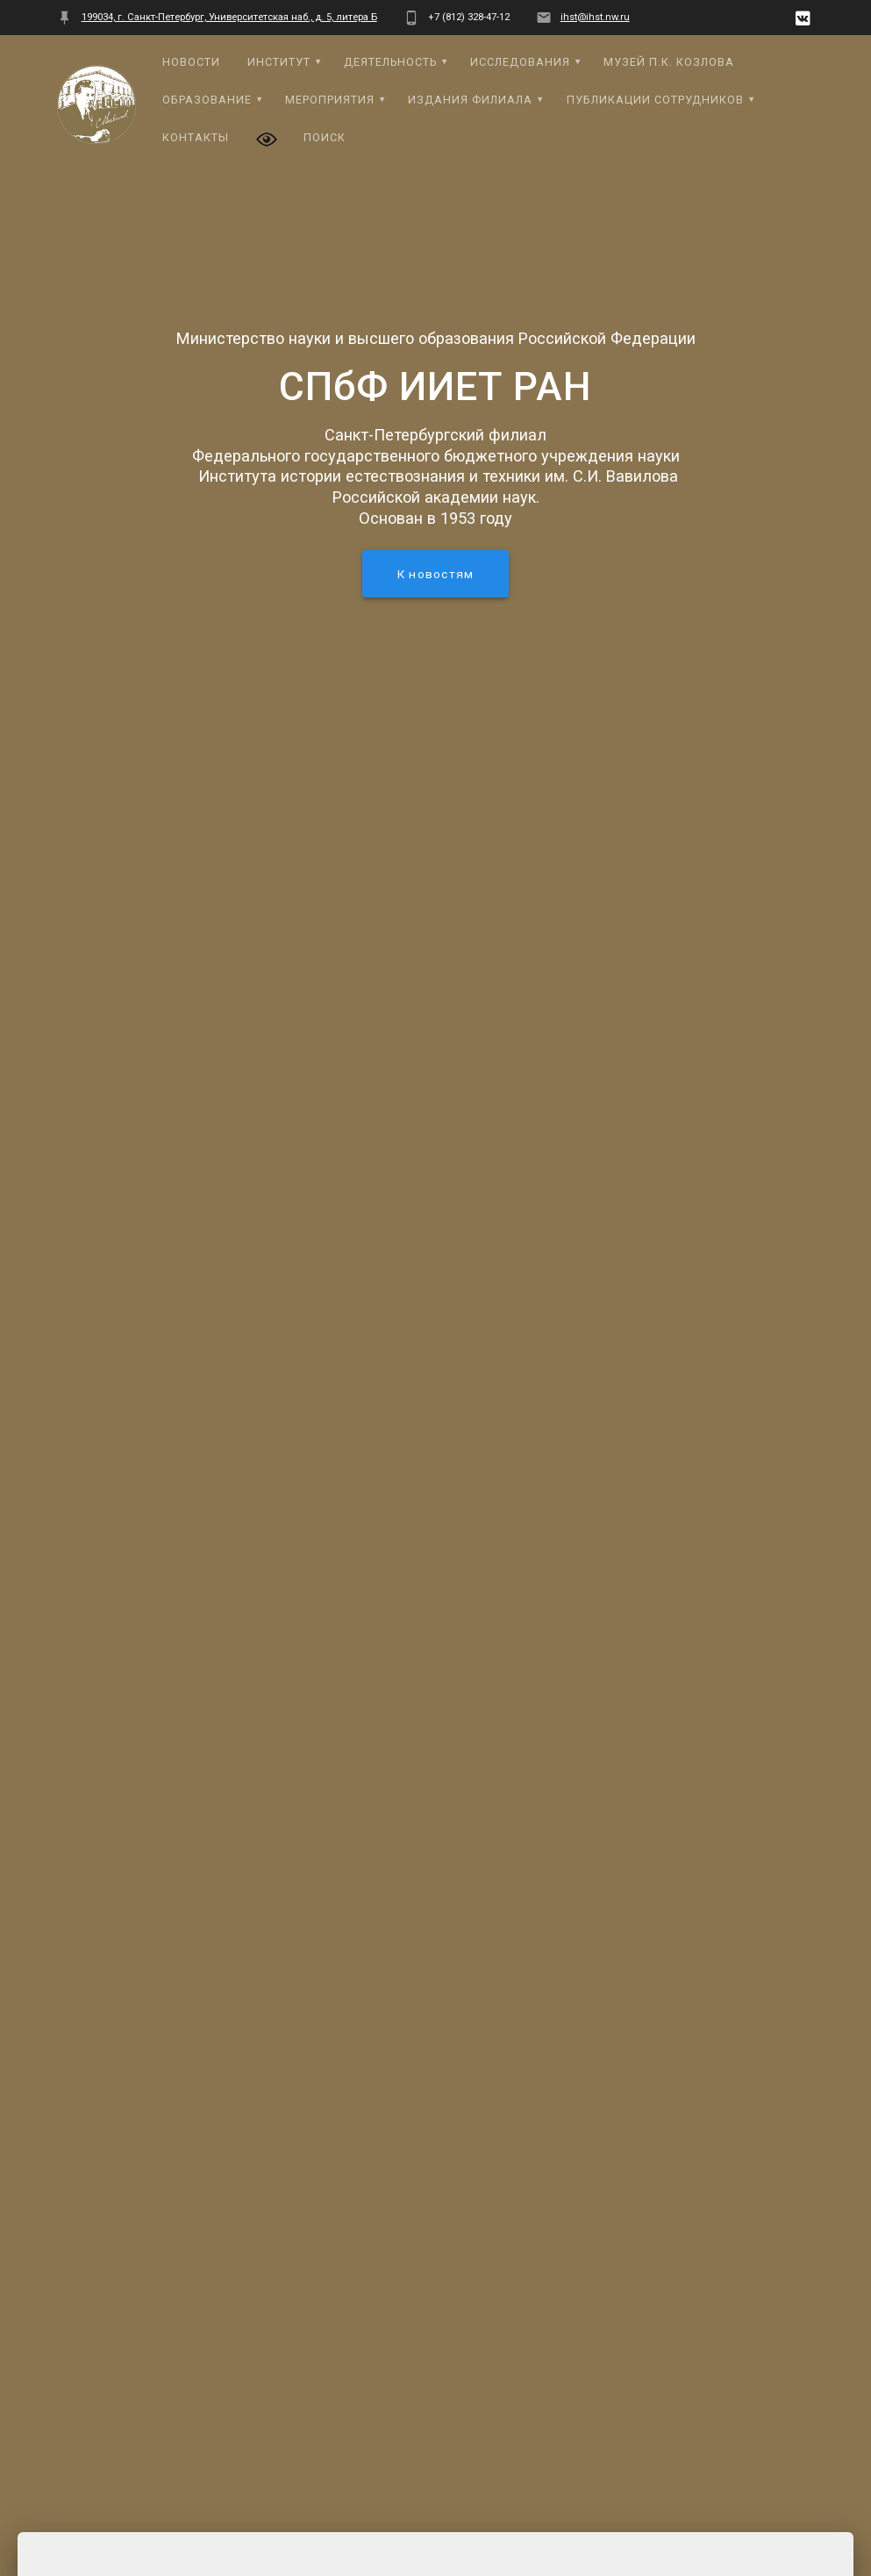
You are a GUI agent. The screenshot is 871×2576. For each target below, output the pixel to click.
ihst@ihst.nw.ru (595, 17)
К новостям (435, 574)
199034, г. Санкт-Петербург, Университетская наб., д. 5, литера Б (229, 17)
